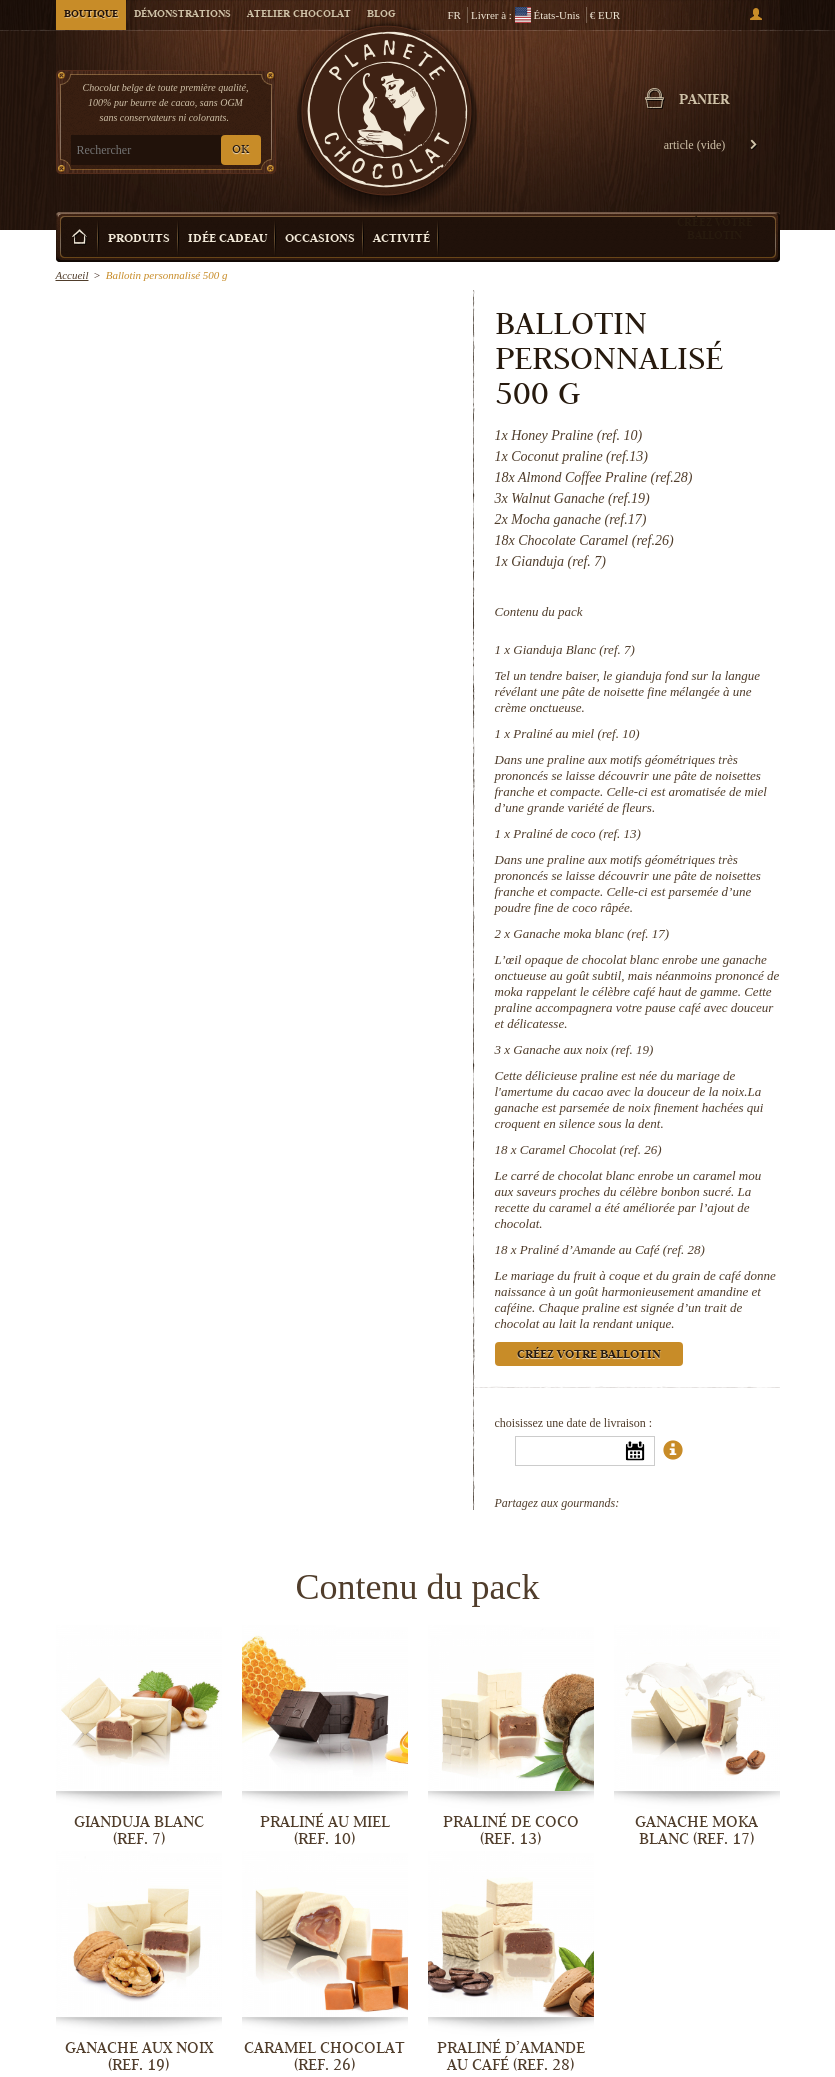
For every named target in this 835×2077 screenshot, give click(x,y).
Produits (139, 239)
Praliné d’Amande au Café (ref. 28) (612, 1249)
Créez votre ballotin (715, 228)
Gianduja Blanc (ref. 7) (574, 649)
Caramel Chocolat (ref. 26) (591, 1149)
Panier (704, 101)
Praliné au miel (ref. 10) (576, 733)
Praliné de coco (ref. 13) (577, 833)
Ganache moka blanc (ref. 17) (591, 933)
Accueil (72, 275)
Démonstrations (182, 15)
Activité (401, 239)
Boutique (91, 15)
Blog (381, 15)
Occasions (320, 239)
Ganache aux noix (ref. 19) (583, 1049)
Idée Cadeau (227, 239)
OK (240, 150)
